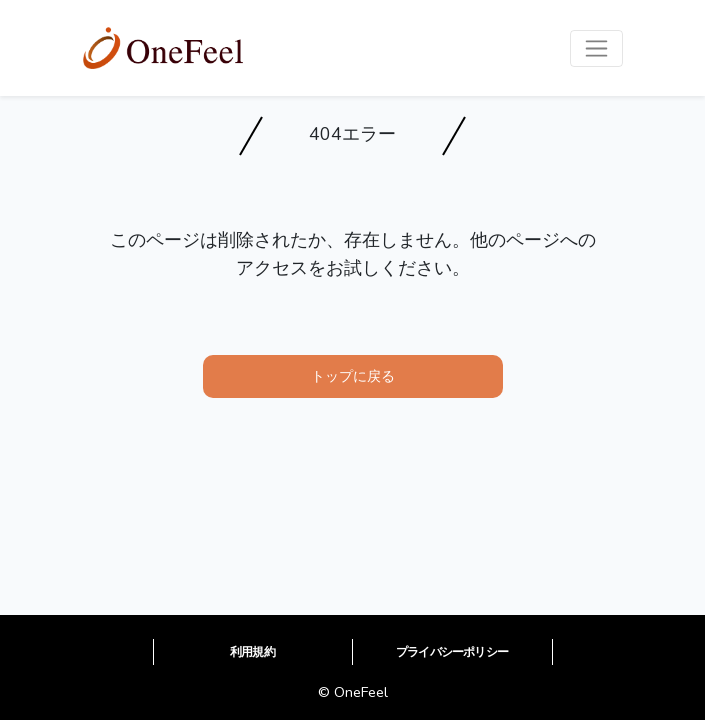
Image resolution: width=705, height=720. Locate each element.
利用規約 (252, 652)
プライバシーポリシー (452, 652)
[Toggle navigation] (596, 48)
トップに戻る (353, 376)
